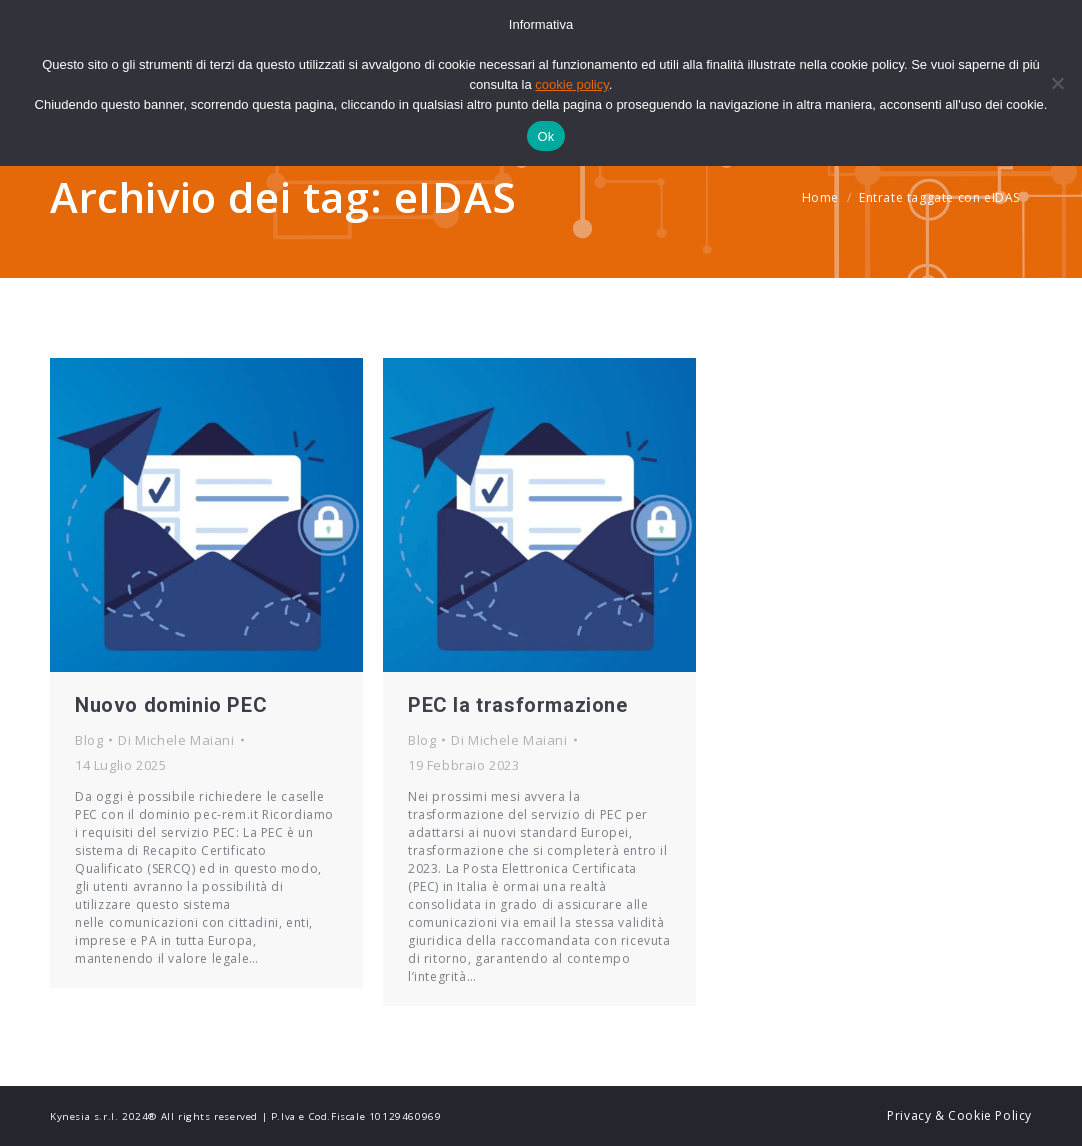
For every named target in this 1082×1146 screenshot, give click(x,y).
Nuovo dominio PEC (171, 705)
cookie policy (571, 84)
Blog (89, 740)
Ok (545, 136)
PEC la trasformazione (518, 705)
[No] (1057, 83)
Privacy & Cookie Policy (959, 1115)
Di (176, 740)
